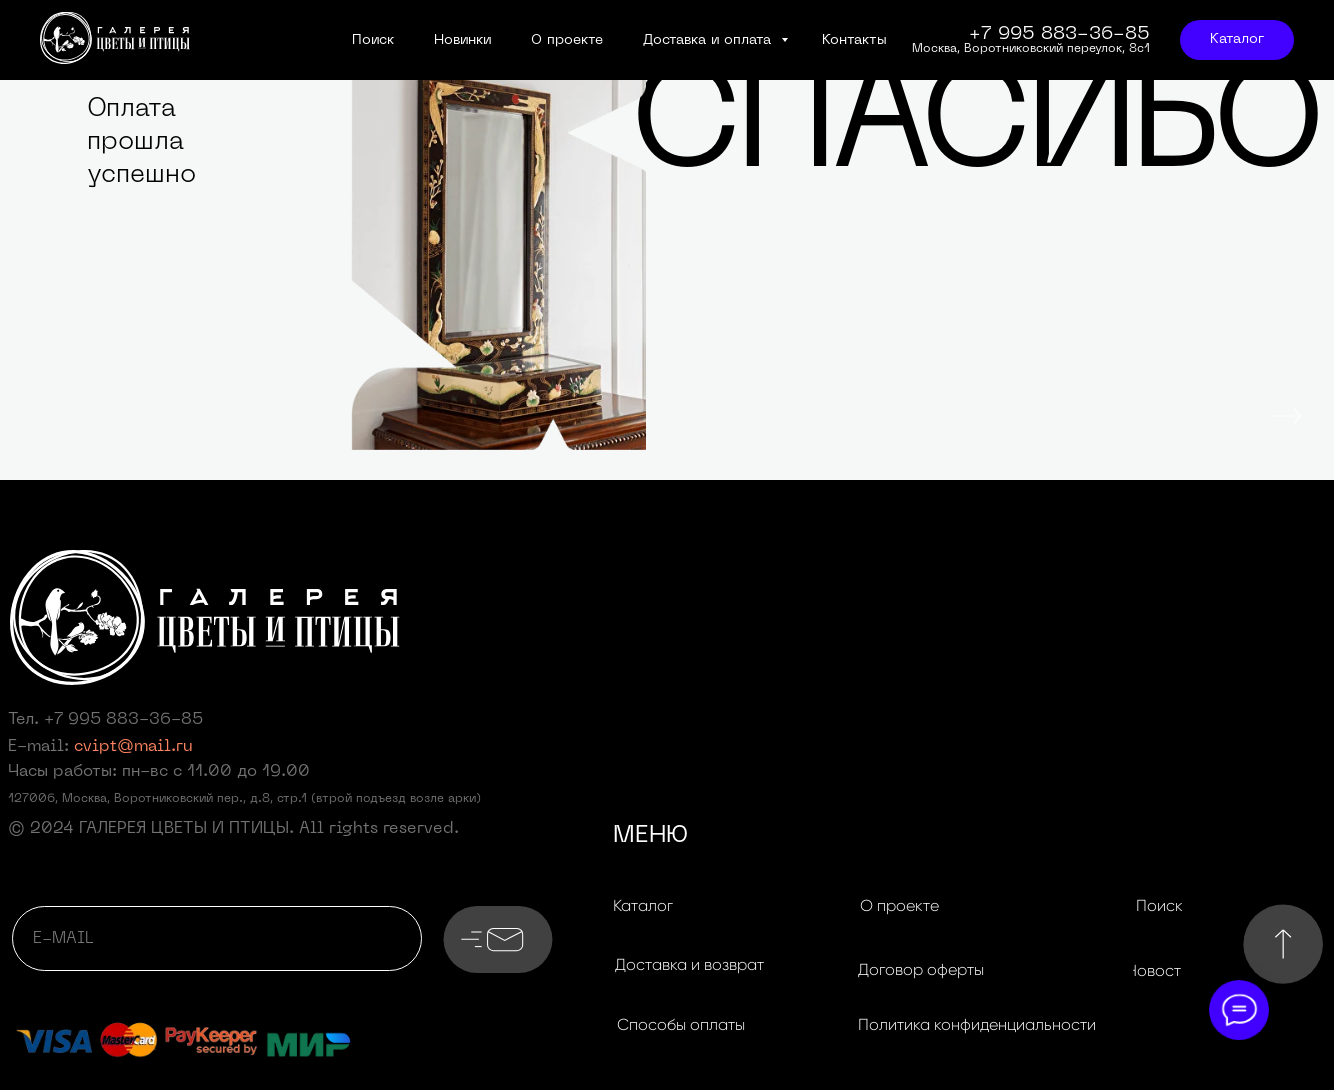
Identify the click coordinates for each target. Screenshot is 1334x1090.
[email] (217, 938)
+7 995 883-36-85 (123, 720)
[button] (689, 965)
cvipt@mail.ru (133, 747)
